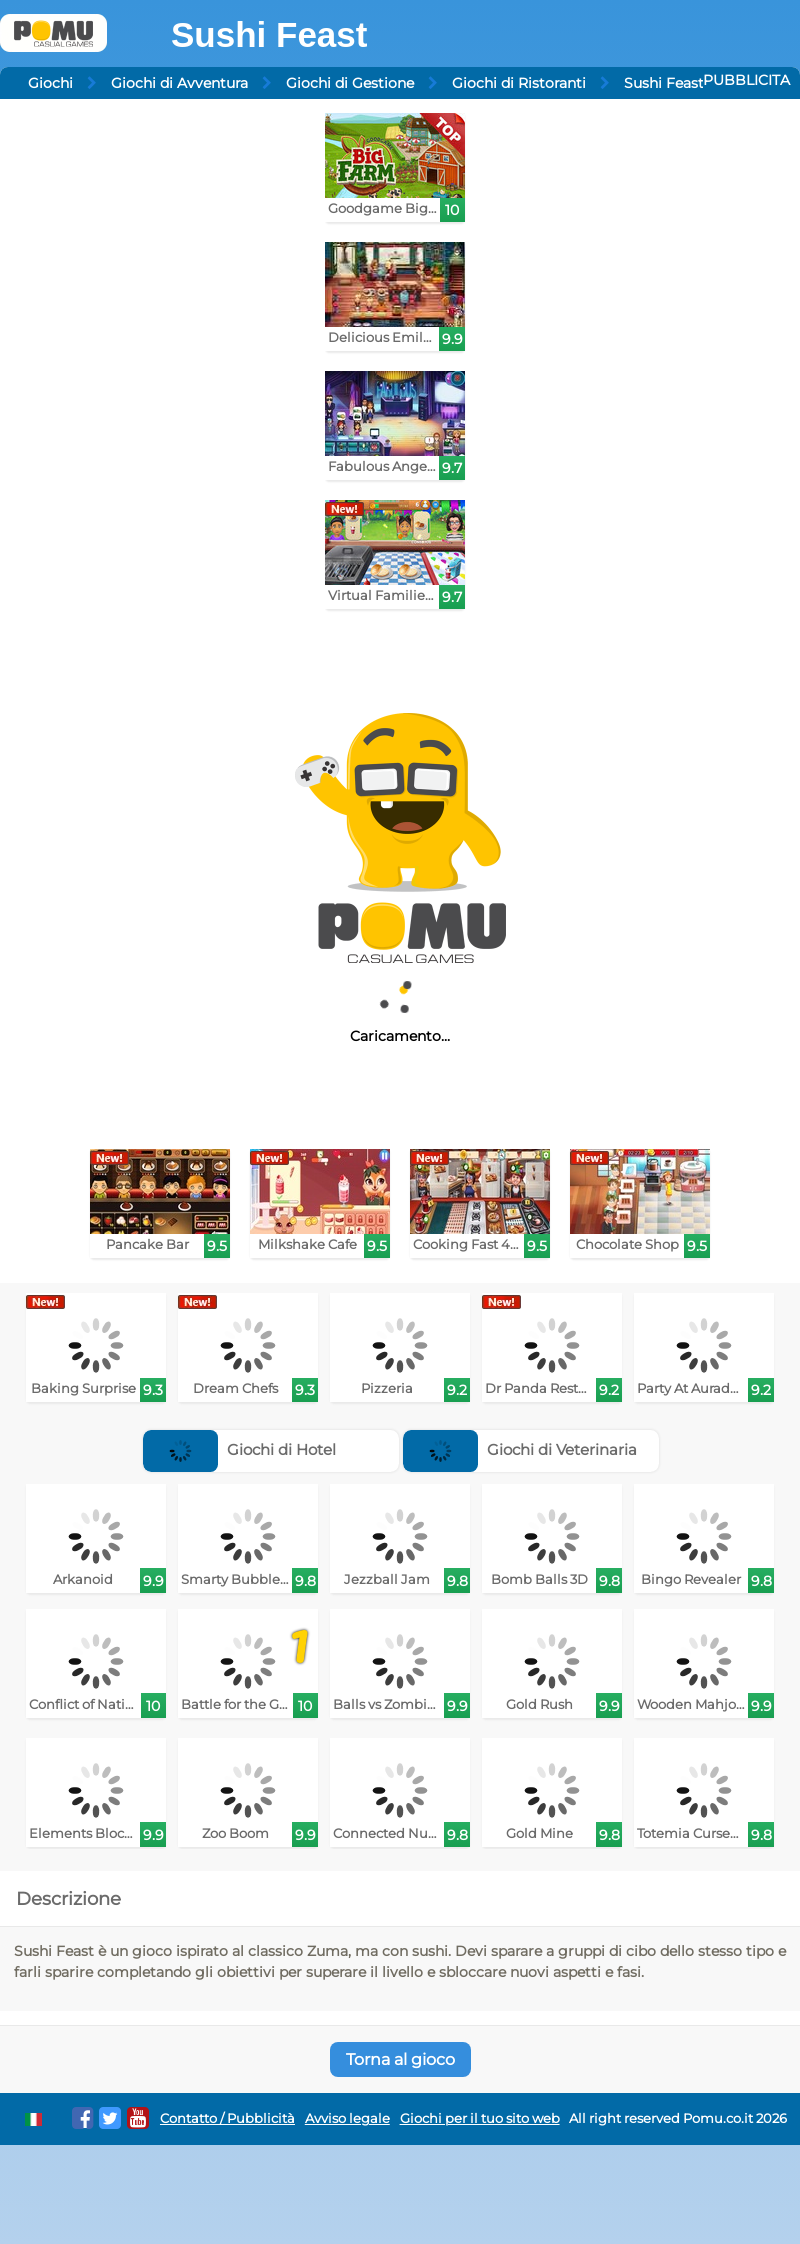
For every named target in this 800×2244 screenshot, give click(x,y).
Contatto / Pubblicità (227, 2118)
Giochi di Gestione (350, 83)
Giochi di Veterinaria (520, 1449)
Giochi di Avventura (179, 83)
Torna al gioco (400, 2059)
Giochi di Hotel (239, 1449)
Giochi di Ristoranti (519, 83)
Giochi (50, 83)
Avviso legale (347, 2118)
